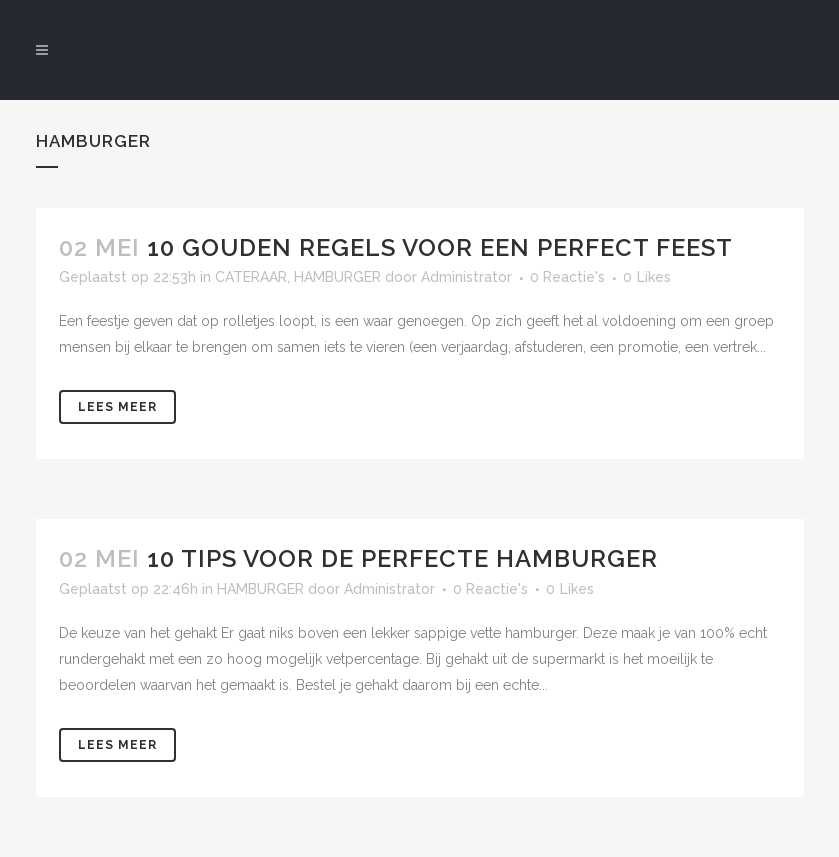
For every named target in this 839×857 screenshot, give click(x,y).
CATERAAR (251, 277)
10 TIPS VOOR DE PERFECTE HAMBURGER (402, 558)
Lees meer (117, 407)
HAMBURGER (337, 277)
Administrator (389, 589)
